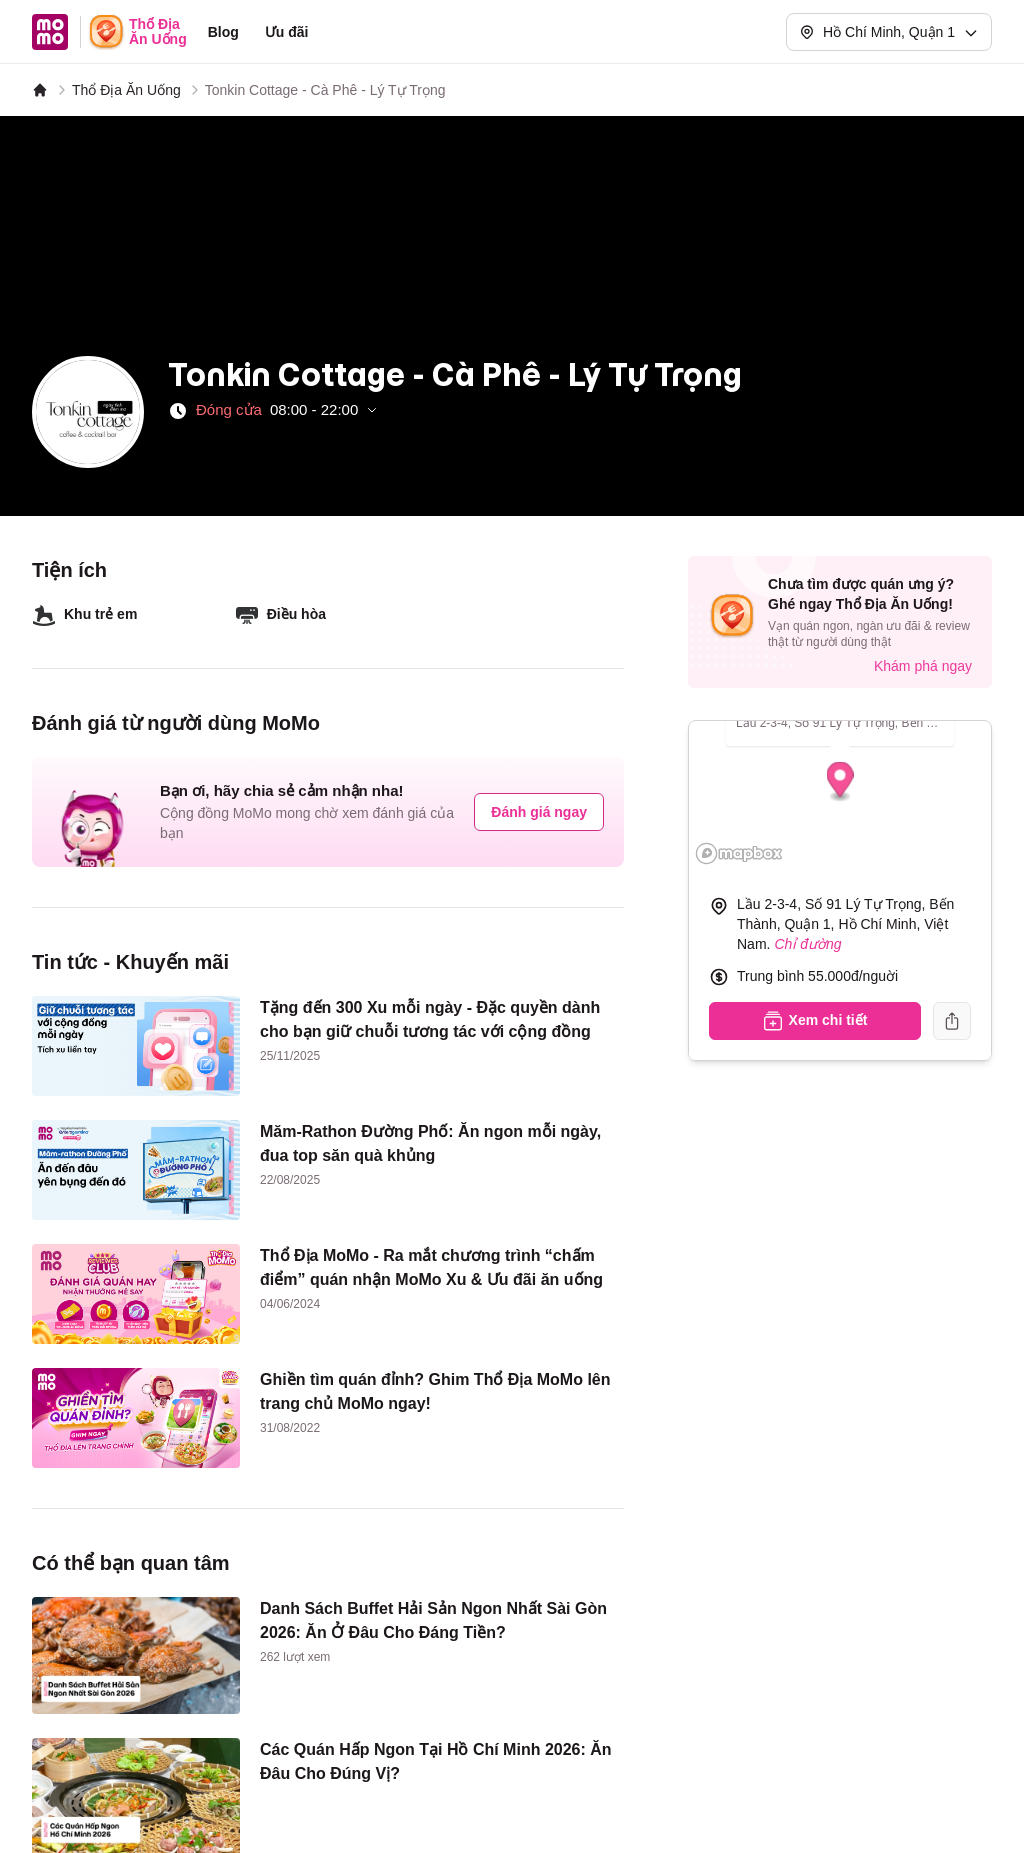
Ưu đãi (287, 32)
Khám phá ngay (923, 666)
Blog (223, 32)
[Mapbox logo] (739, 853)
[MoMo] (40, 90)
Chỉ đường (807, 944)
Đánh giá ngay (539, 812)
